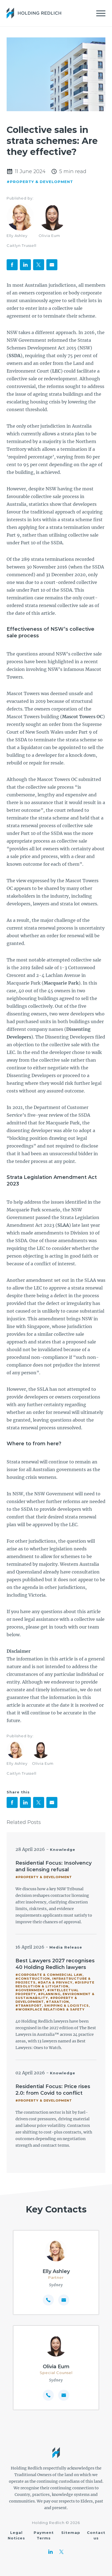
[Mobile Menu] (100, 13)
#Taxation (57, 2002)
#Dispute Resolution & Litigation (54, 1984)
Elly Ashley (17, 235)
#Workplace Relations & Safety (50, 2009)
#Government (30, 1990)
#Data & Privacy (55, 1982)
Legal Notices (16, 2535)
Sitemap (70, 2532)
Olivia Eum (49, 235)
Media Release (65, 1947)
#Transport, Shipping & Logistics (52, 2005)
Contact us (96, 2535)
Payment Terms (44, 2535)
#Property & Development (40, 181)
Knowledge (62, 1849)
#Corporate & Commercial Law (48, 1975)
